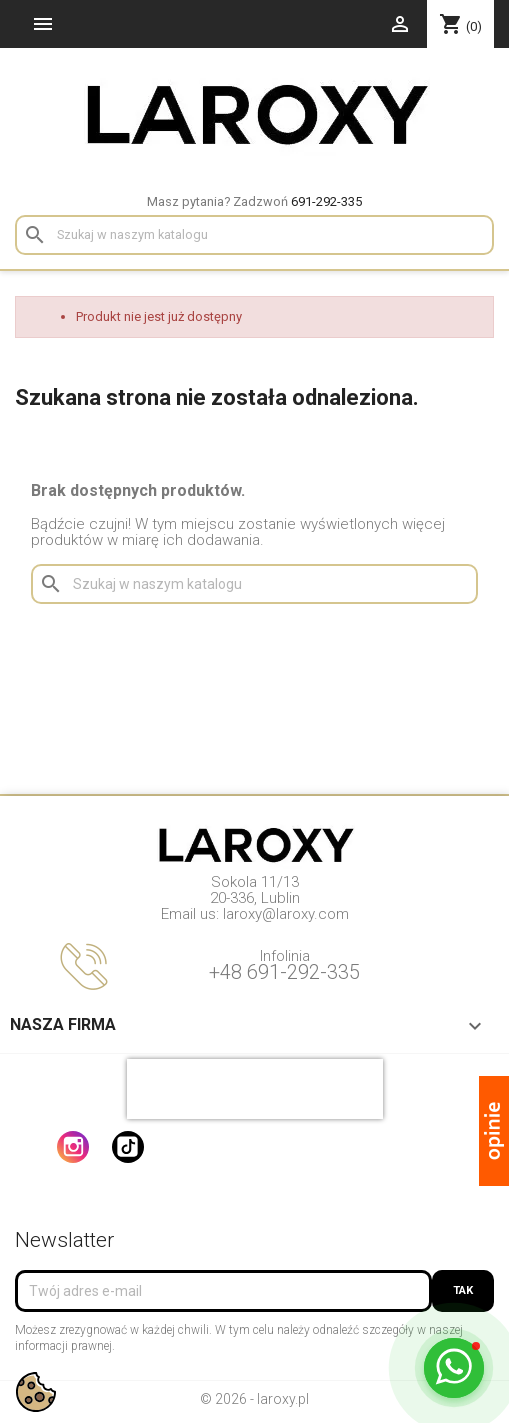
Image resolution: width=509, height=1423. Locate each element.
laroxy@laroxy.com (286, 914)
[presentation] (255, 1089)
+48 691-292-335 (284, 972)
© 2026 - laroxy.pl (254, 1399)
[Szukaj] (254, 235)
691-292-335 (326, 201)
